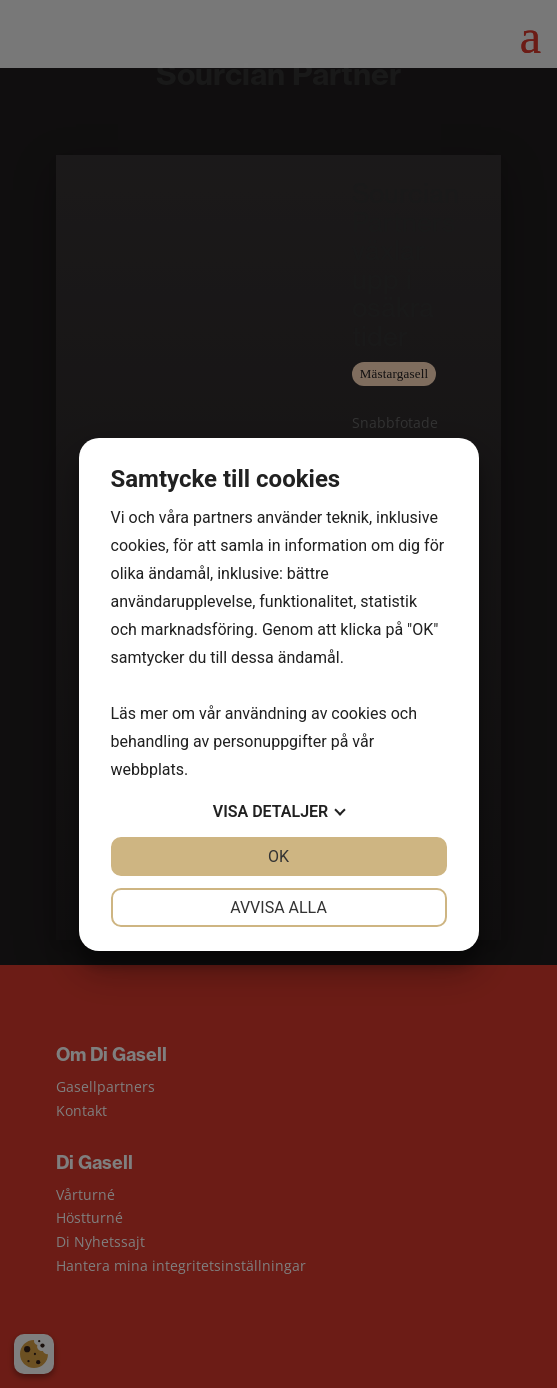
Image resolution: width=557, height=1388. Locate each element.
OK (278, 856)
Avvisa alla (278, 907)
